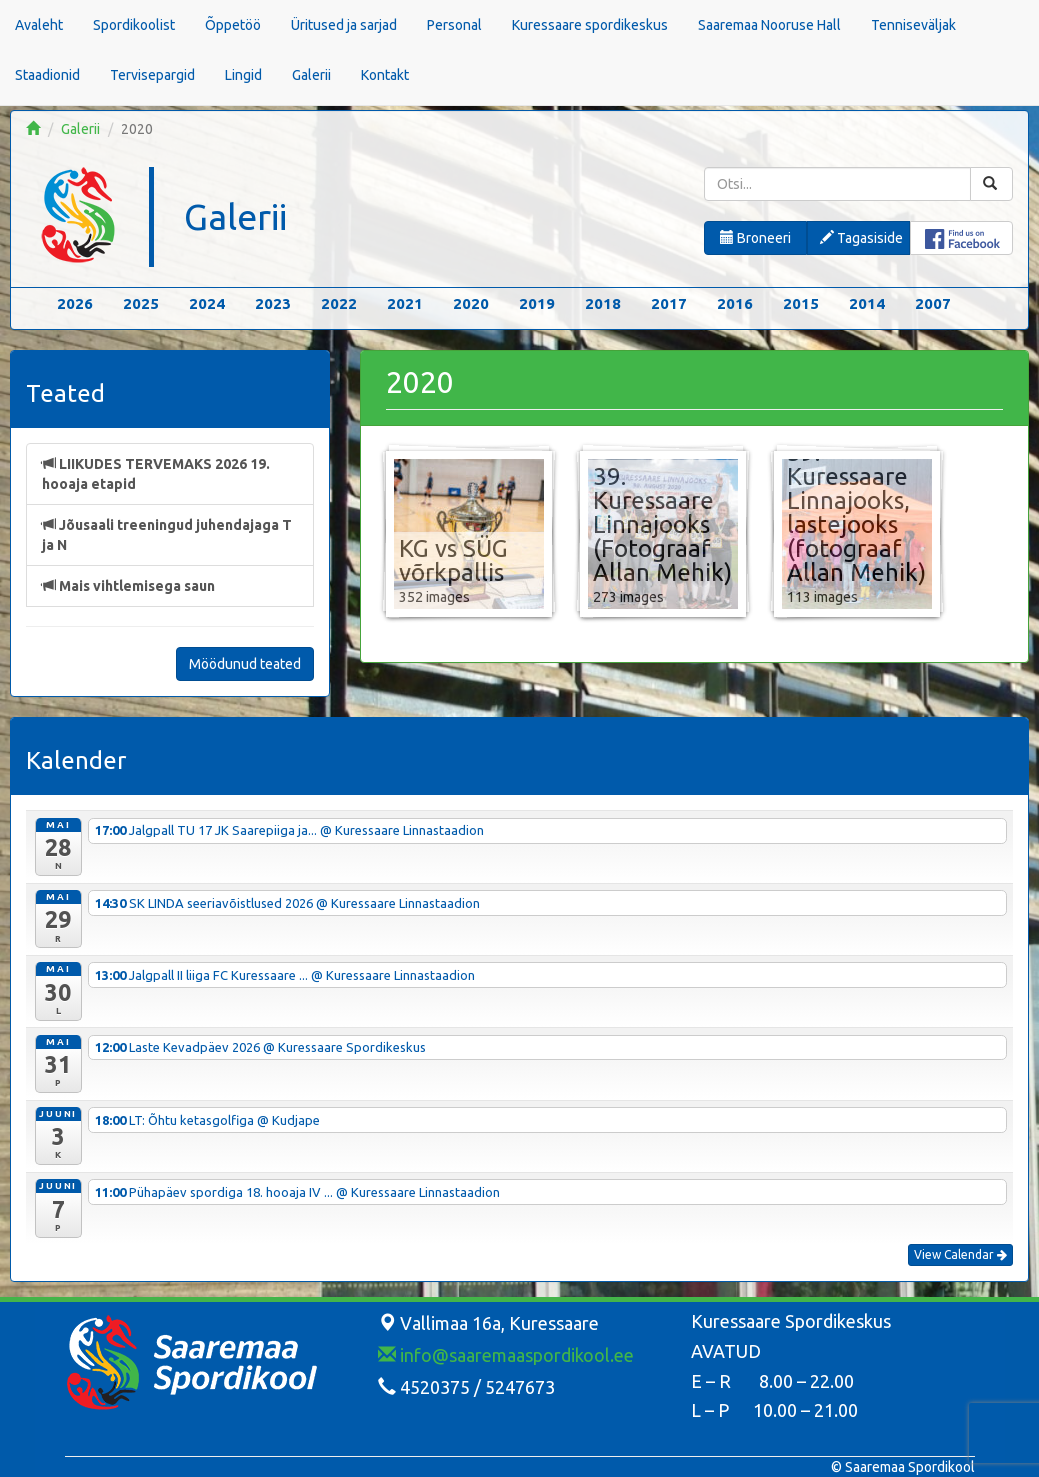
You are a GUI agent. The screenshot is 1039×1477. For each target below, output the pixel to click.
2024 (207, 303)
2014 (867, 303)
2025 (141, 303)
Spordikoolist (134, 25)
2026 (75, 303)
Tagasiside (861, 238)
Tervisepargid (152, 75)
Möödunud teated (245, 664)
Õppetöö (233, 25)
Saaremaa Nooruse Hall (769, 25)
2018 (603, 303)
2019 (537, 303)
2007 (933, 303)
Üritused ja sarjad (344, 25)
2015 (801, 303)
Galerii (311, 75)
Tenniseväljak (913, 25)
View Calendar (960, 1254)
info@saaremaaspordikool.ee (506, 1355)
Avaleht (39, 25)
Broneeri (755, 238)
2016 (735, 303)
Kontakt (385, 75)
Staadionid (47, 75)
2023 (273, 303)
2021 (405, 303)
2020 (471, 303)
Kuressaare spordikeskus (590, 25)
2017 (669, 303)
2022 (339, 303)
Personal (454, 25)
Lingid (243, 75)
